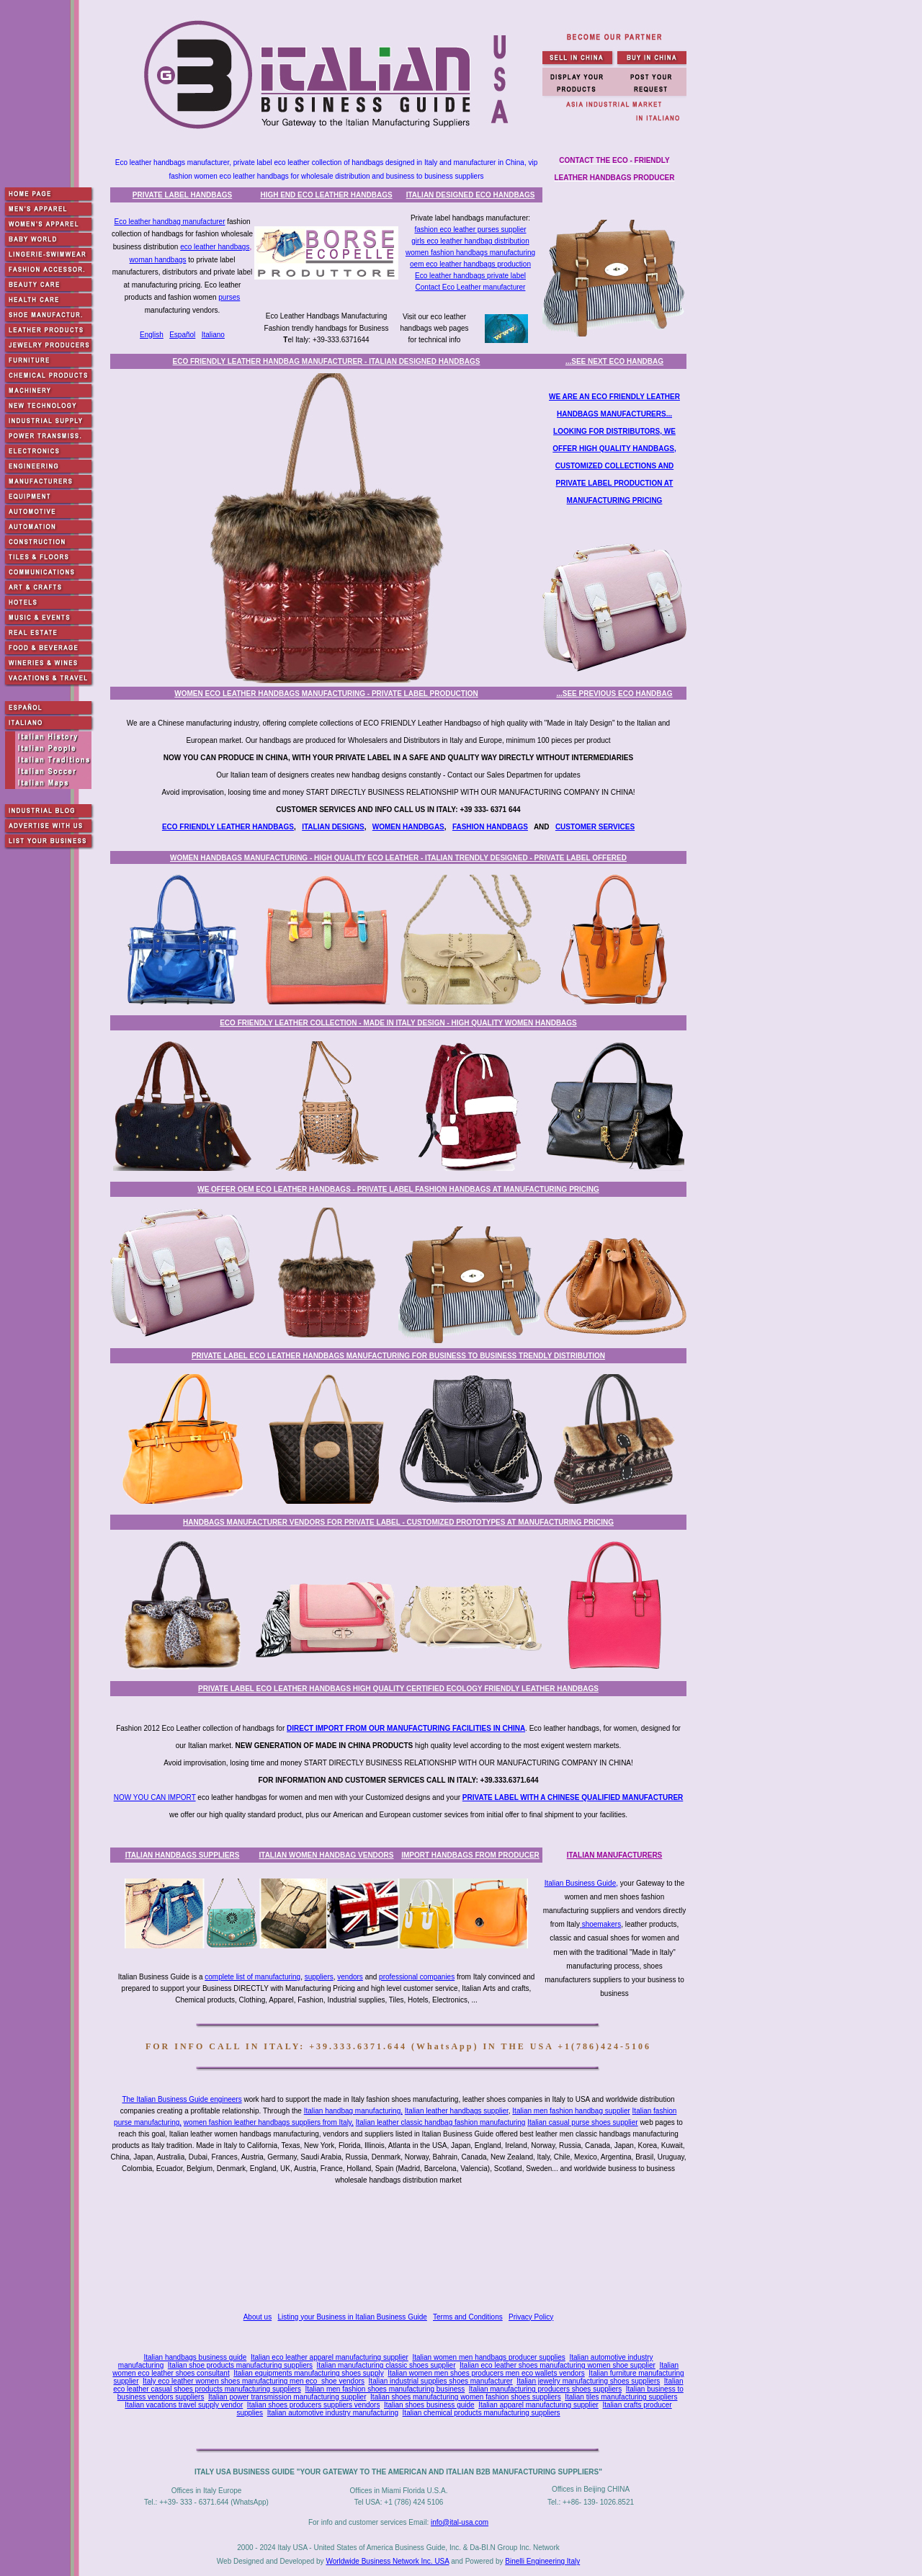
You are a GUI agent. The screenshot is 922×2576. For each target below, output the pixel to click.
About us (257, 2317)
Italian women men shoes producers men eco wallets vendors (486, 2373)
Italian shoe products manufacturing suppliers (240, 2365)
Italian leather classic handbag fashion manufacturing (441, 2122)
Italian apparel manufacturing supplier (538, 2405)
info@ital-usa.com (459, 2522)
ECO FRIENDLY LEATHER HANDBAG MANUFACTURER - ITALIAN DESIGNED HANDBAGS (326, 361)
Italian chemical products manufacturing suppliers (481, 2413)
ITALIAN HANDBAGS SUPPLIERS (182, 1855)
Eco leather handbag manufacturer (169, 222)
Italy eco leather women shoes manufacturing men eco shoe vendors (253, 2381)
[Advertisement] (401, 2250)
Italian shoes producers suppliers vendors (313, 2405)
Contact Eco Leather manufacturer (471, 287)
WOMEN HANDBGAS (408, 827)
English (152, 335)
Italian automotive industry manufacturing (332, 2413)
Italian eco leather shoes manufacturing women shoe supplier (557, 2365)
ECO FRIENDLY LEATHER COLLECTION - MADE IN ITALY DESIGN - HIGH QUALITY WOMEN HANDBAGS (398, 1023)
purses (229, 297)
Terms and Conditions (468, 2317)
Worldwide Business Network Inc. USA (387, 2561)
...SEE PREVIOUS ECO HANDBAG (614, 694)
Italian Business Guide (581, 1883)
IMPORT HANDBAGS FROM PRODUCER (470, 1855)
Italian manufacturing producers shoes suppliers (545, 2389)
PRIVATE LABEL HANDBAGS (182, 195)
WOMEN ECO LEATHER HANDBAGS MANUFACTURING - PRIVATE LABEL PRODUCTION (326, 694)
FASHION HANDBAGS (490, 827)
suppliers (319, 1977)
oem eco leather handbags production (470, 264)
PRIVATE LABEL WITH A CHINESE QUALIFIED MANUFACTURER (572, 1797)
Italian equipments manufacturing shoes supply (308, 2373)
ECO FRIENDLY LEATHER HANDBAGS (228, 827)
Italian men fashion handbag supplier (571, 2111)
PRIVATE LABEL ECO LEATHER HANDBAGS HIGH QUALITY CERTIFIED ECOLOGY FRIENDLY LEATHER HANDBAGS (398, 1689)
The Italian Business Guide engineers (181, 2099)
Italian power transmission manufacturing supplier (287, 2397)
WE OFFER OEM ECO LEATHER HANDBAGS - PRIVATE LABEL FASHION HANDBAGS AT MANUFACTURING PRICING (398, 1189)
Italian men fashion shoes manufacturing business (385, 2389)
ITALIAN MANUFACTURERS (615, 1855)
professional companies (417, 1977)
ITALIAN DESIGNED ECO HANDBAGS (470, 195)
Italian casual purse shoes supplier (582, 2122)
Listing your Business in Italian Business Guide (352, 2317)
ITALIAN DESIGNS (333, 827)
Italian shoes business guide (429, 2405)
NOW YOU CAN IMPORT (155, 1797)
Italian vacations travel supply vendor (184, 2405)
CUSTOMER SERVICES (595, 827)
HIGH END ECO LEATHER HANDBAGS (326, 195)
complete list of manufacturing (252, 1977)
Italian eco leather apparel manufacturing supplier (329, 2357)
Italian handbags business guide (194, 2357)
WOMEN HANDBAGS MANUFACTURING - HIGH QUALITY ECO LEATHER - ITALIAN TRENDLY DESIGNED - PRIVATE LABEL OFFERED (398, 858)
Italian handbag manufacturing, (353, 2111)
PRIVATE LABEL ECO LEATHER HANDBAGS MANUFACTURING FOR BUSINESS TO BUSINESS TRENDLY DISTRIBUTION (398, 1356)
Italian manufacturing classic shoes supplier (386, 2365)
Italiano (213, 335)
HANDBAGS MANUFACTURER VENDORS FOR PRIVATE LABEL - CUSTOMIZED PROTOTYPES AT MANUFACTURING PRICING (398, 1522)
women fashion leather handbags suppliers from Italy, (269, 2122)
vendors (350, 1977)
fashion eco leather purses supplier (470, 229)
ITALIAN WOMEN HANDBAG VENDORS (326, 1855)
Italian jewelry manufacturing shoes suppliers (588, 2381)
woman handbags (158, 260)
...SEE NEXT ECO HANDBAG (614, 361)
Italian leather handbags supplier (457, 2111)
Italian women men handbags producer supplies (488, 2357)
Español (182, 335)
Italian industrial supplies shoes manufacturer (441, 2381)
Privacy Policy (531, 2317)
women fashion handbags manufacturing (470, 253)
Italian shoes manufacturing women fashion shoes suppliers (465, 2397)
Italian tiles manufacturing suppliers (621, 2397)
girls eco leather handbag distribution (470, 241)
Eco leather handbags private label (470, 276)
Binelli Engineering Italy (542, 2561)
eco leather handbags (214, 247)
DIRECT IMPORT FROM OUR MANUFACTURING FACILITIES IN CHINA (406, 1728)
